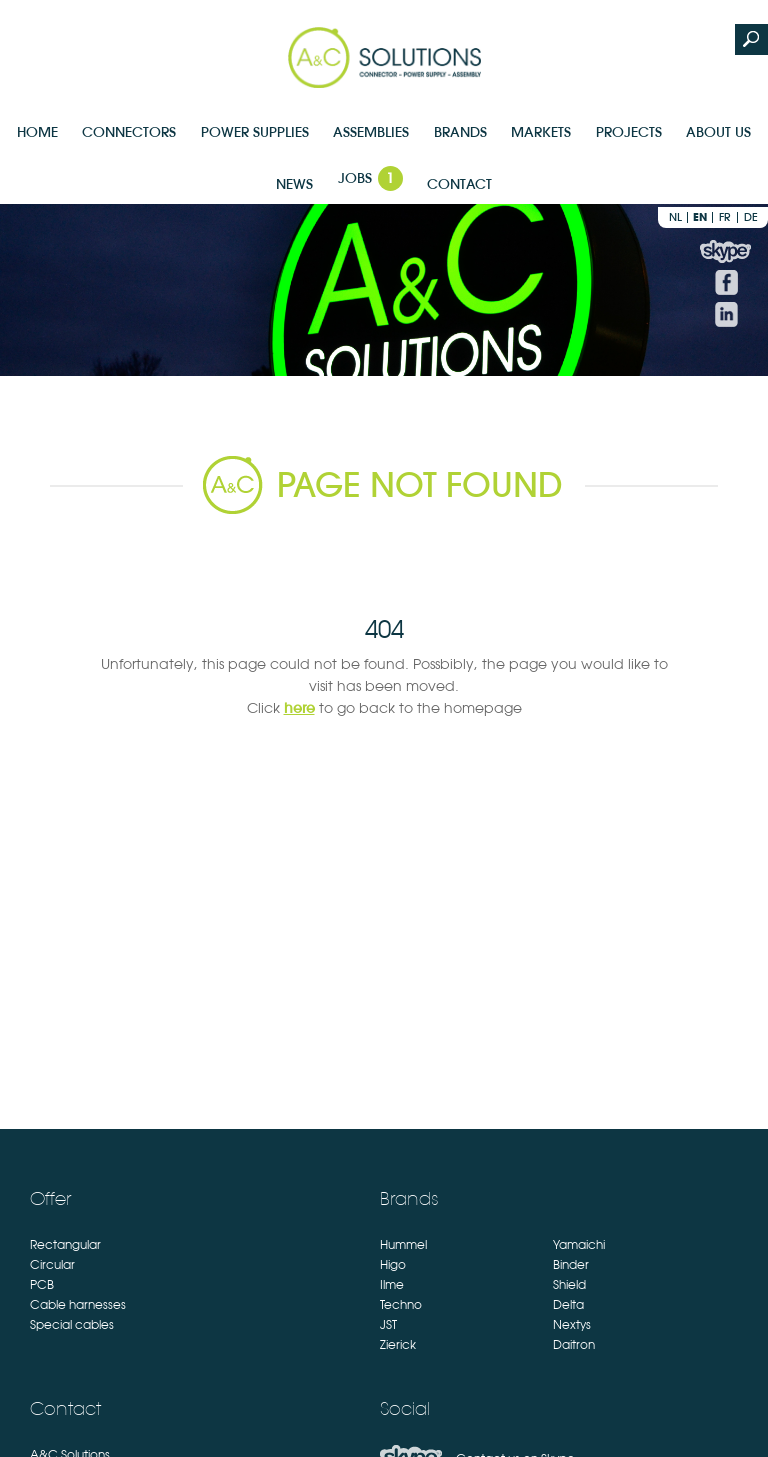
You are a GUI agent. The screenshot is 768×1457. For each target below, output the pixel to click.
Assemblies (371, 132)
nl (675, 217)
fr (725, 217)
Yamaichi (579, 1245)
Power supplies (255, 132)
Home (37, 132)
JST (388, 1325)
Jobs (370, 178)
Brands (460, 132)
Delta (568, 1305)
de (751, 217)
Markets (541, 132)
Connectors (129, 132)
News (294, 184)
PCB (42, 1285)
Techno (401, 1305)
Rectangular (65, 1245)
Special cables (72, 1325)
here (299, 708)
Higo (393, 1265)
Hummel (403, 1245)
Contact (459, 184)
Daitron (574, 1345)
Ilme (392, 1285)
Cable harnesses (78, 1305)
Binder (571, 1265)
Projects (629, 132)
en (700, 217)
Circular (52, 1265)
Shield (569, 1285)
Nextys (572, 1325)
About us (718, 132)
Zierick (398, 1345)
